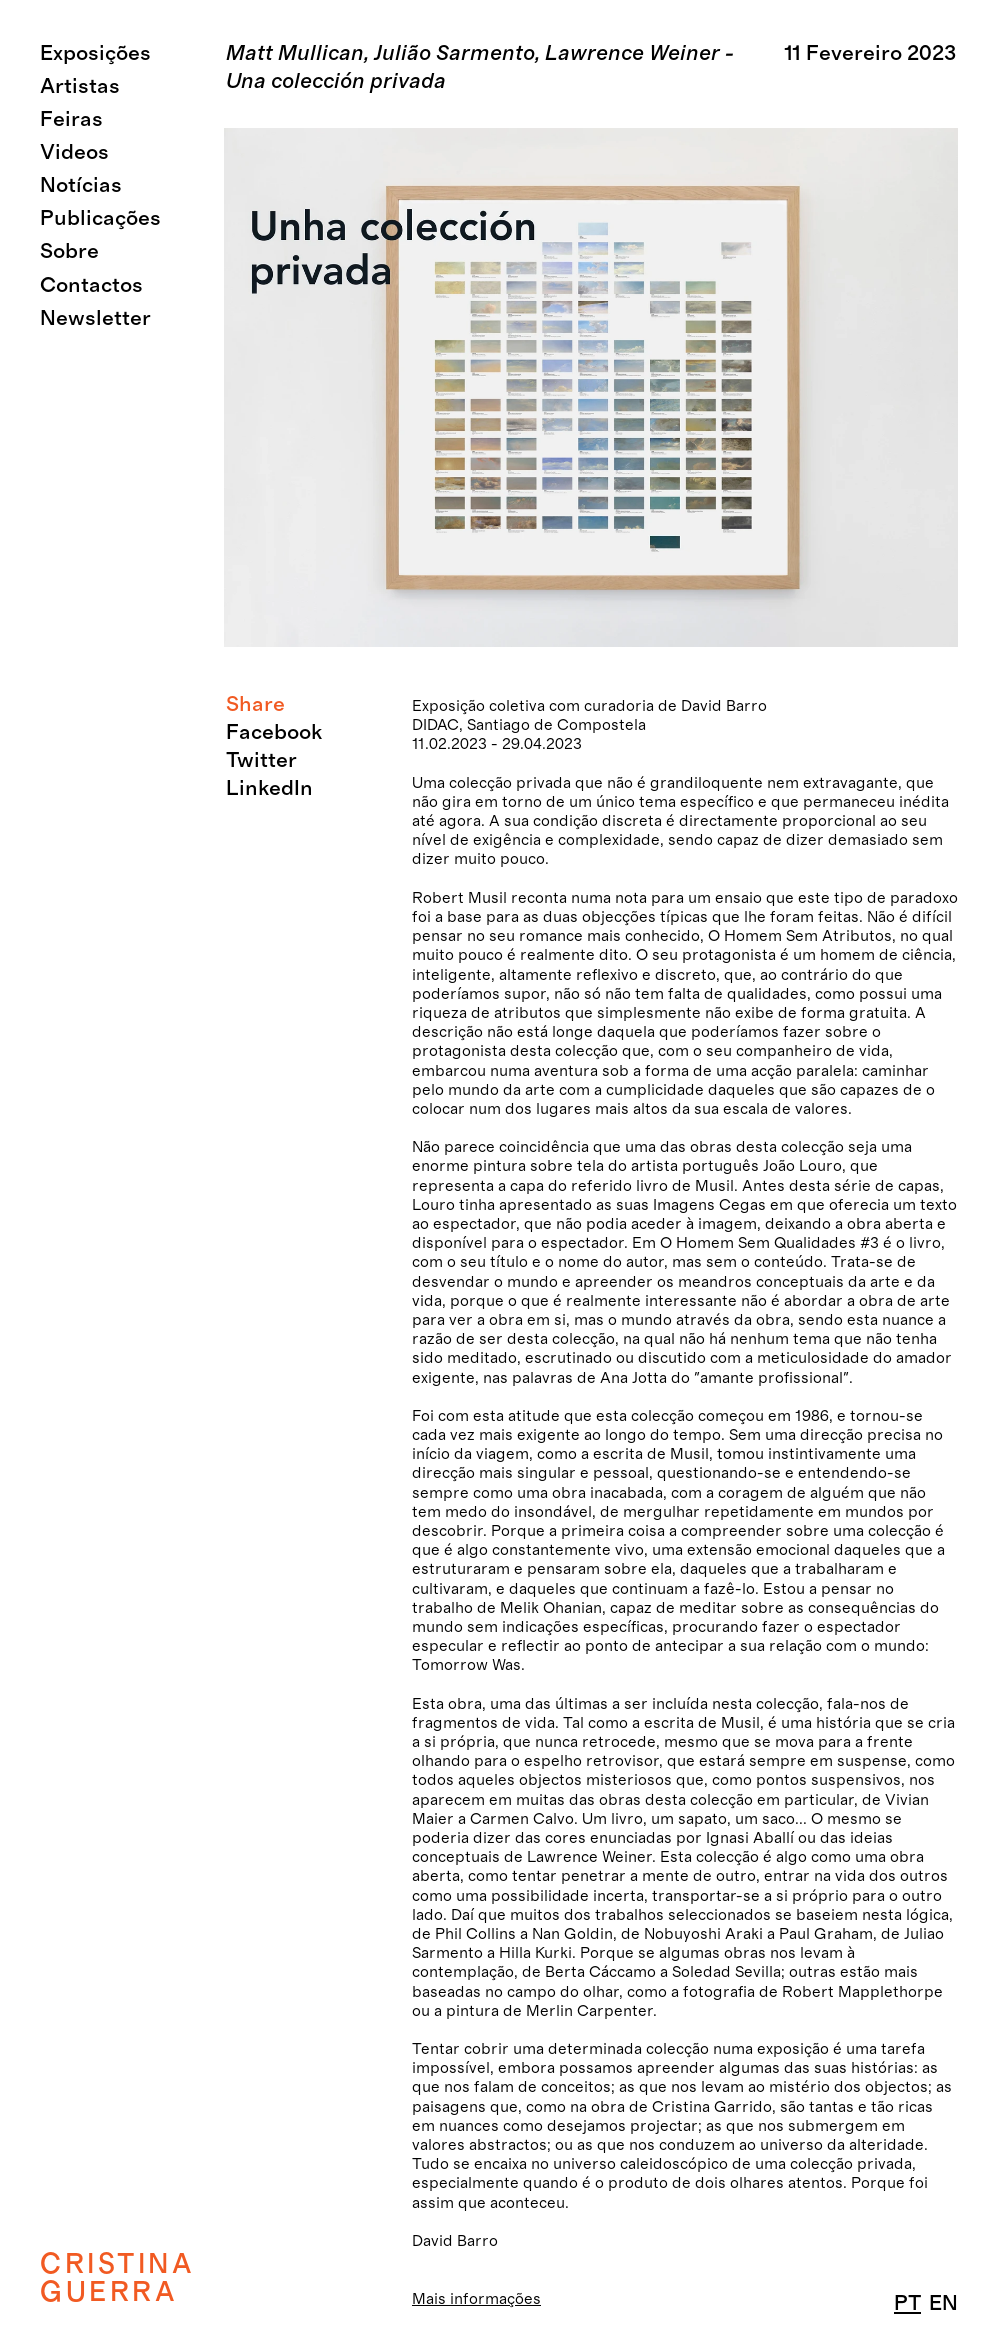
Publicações (100, 218)
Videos (74, 152)
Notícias (81, 185)
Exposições (95, 53)
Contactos (91, 285)
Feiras (71, 119)
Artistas (80, 86)
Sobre (69, 251)
